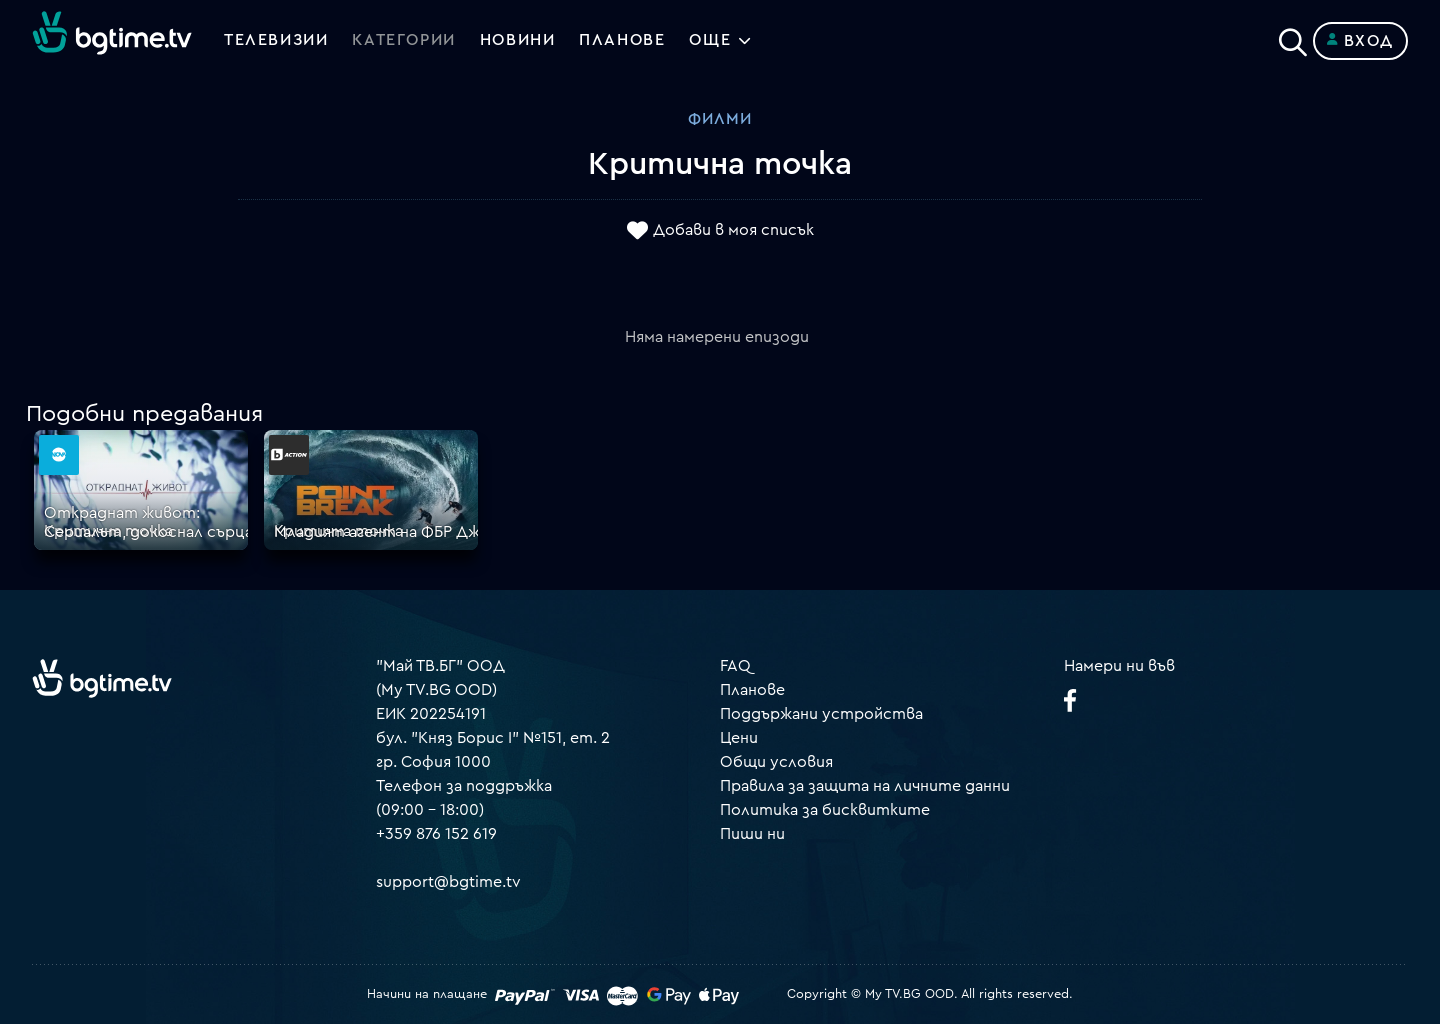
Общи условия (776, 762)
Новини (518, 41)
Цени (739, 738)
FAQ (735, 666)
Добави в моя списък (733, 231)
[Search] (1293, 37)
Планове (752, 690)
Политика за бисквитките (825, 810)
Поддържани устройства (821, 714)
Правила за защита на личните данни (865, 786)
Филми (720, 119)
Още (711, 41)
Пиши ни (752, 834)
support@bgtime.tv (448, 882)
